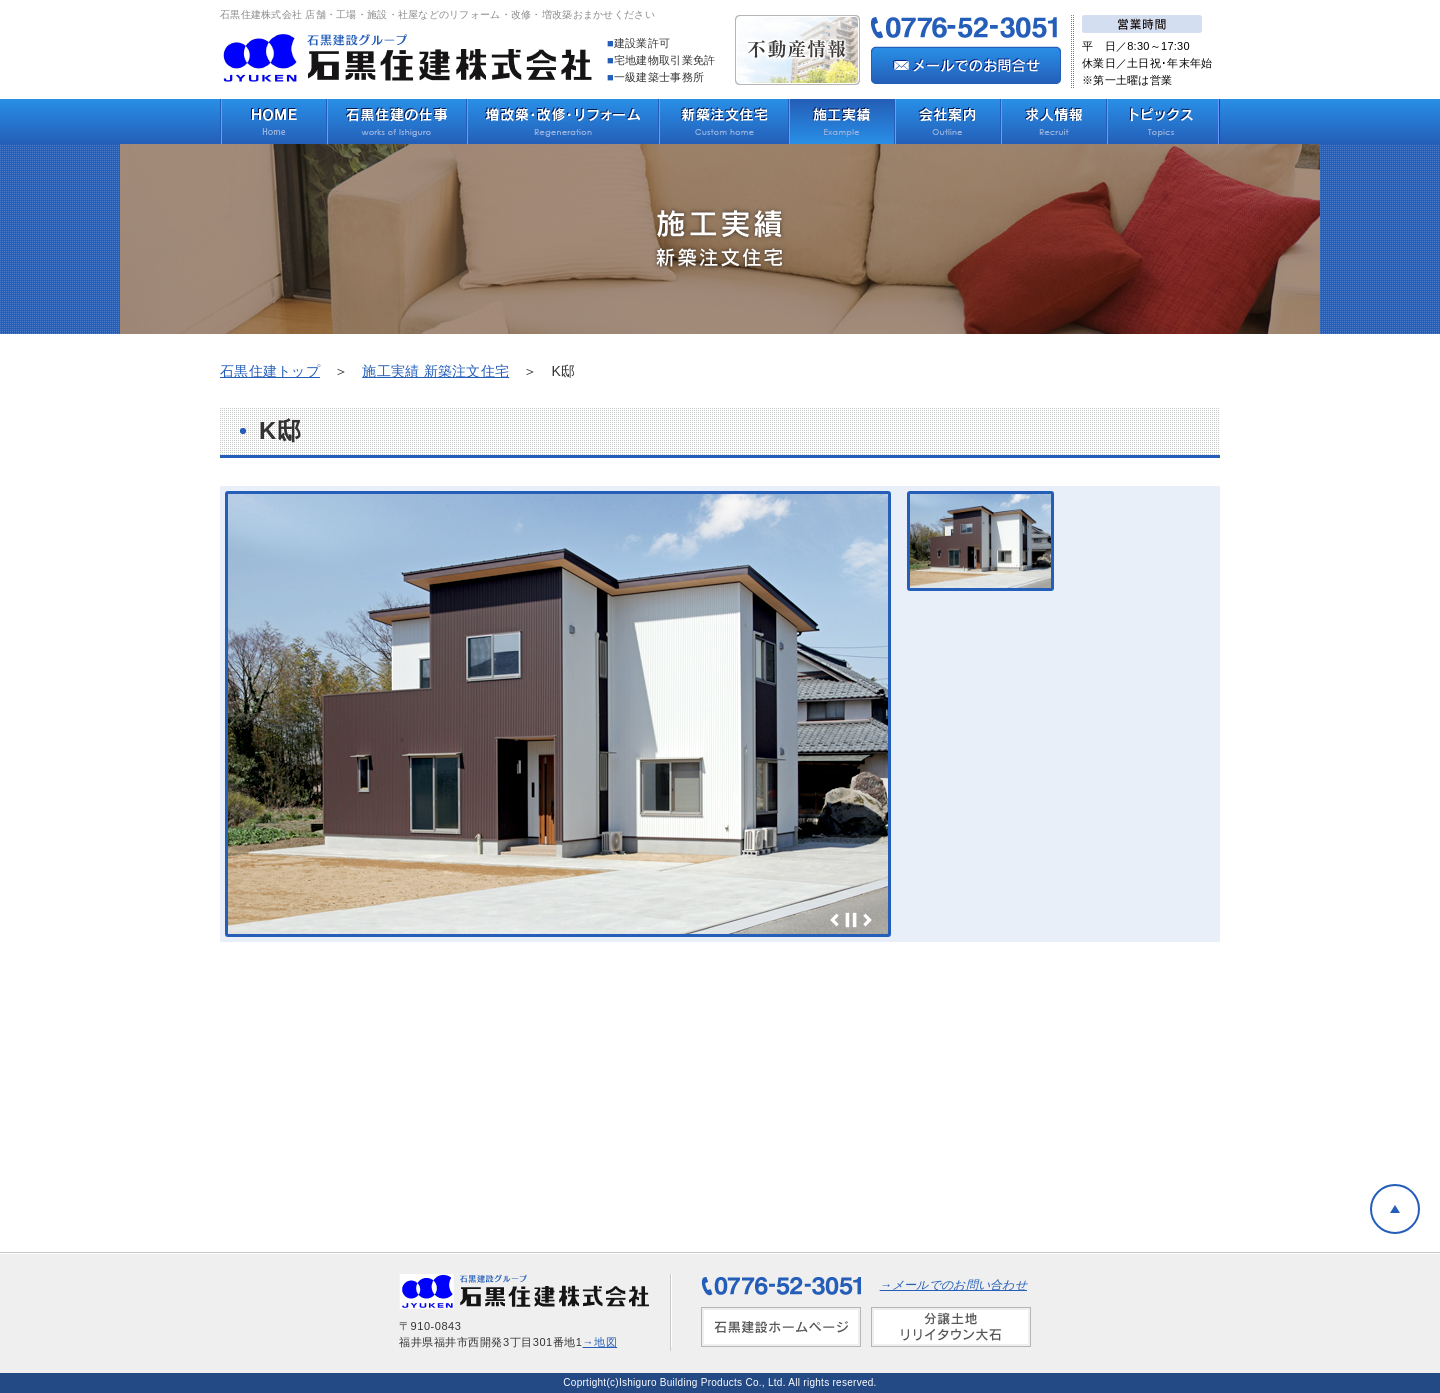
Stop (851, 920)
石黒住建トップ (270, 371)
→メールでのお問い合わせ (953, 1285)
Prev (835, 920)
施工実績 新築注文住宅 (435, 371)
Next (867, 920)
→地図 (600, 1342)
